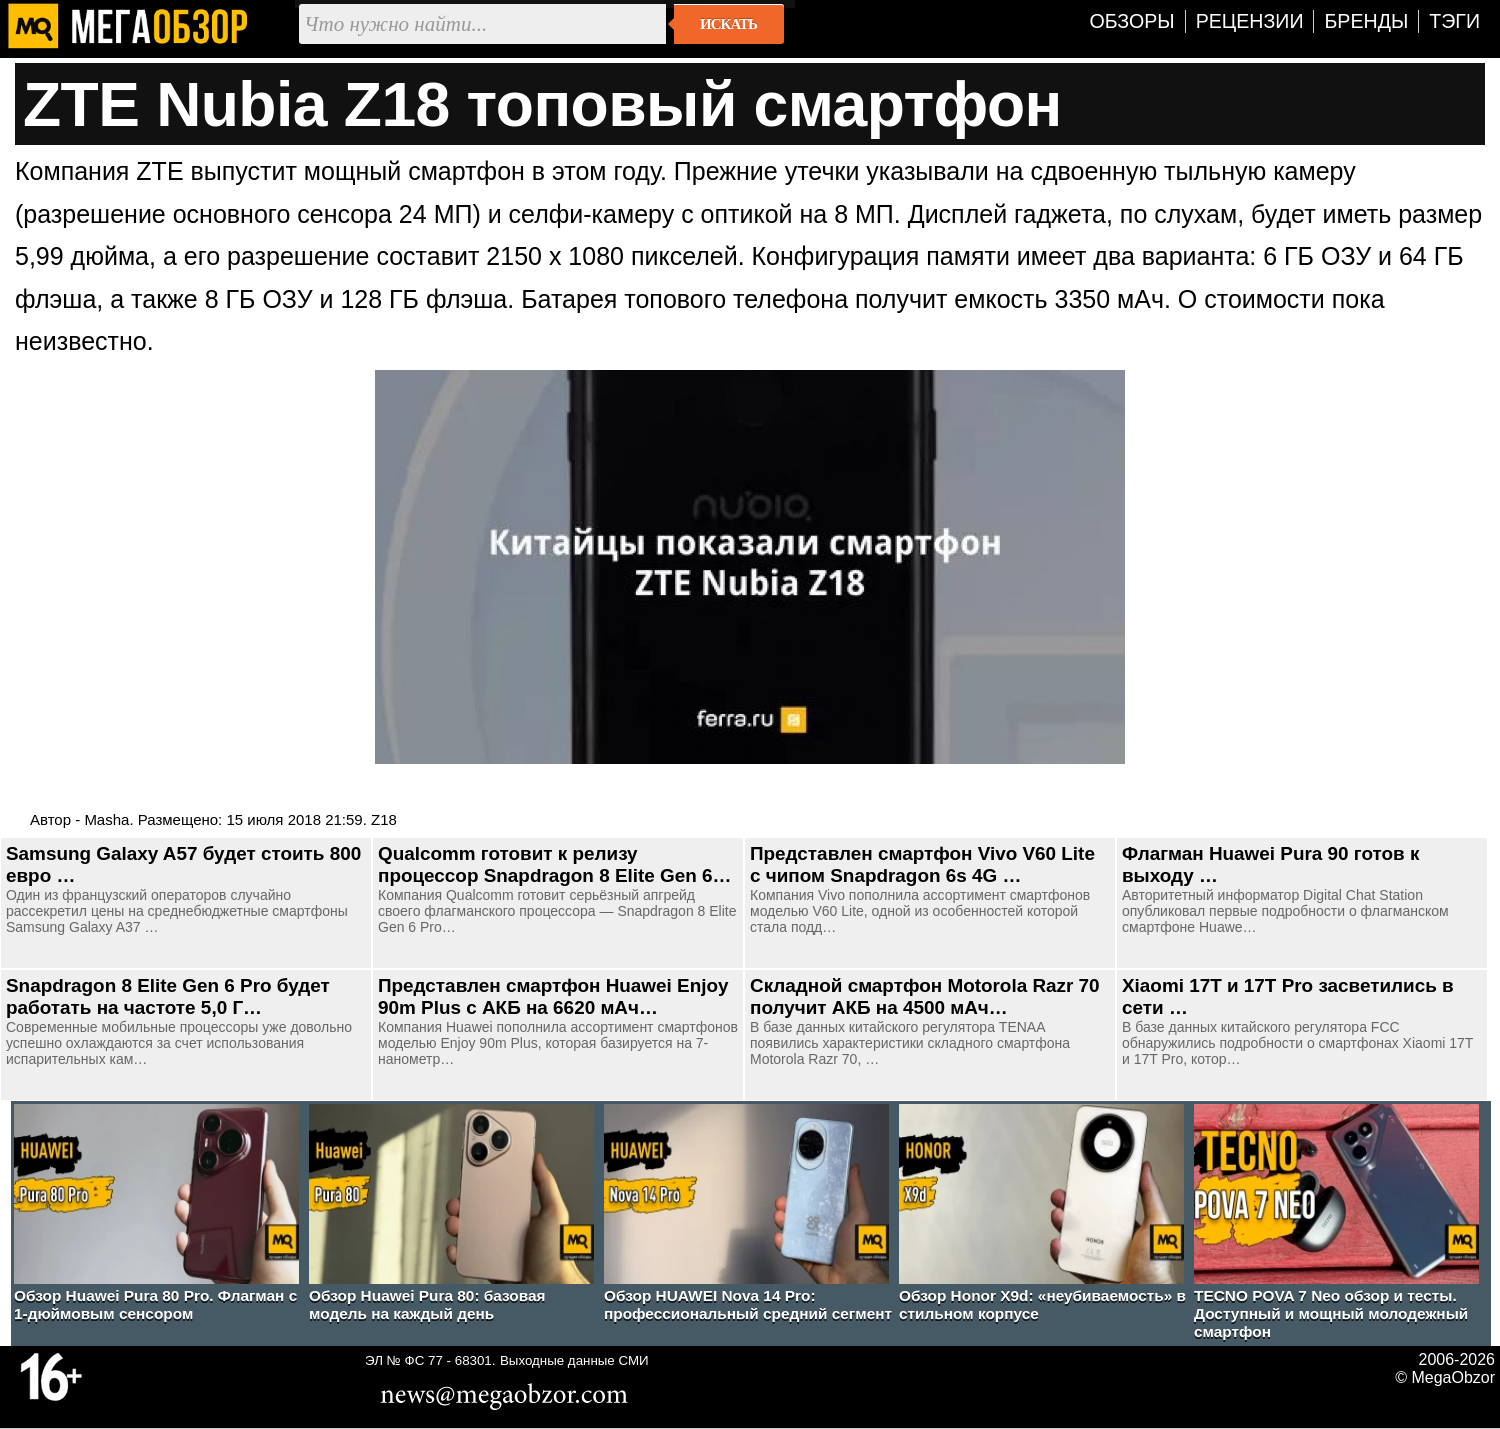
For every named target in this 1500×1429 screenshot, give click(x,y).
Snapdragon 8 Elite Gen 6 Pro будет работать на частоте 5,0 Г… (168, 996)
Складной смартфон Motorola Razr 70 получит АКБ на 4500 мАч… (925, 996)
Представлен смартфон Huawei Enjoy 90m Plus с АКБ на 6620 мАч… (553, 996)
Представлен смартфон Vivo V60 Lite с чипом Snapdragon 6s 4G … (922, 864)
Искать (728, 24)
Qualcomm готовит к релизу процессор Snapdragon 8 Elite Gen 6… (554, 864)
